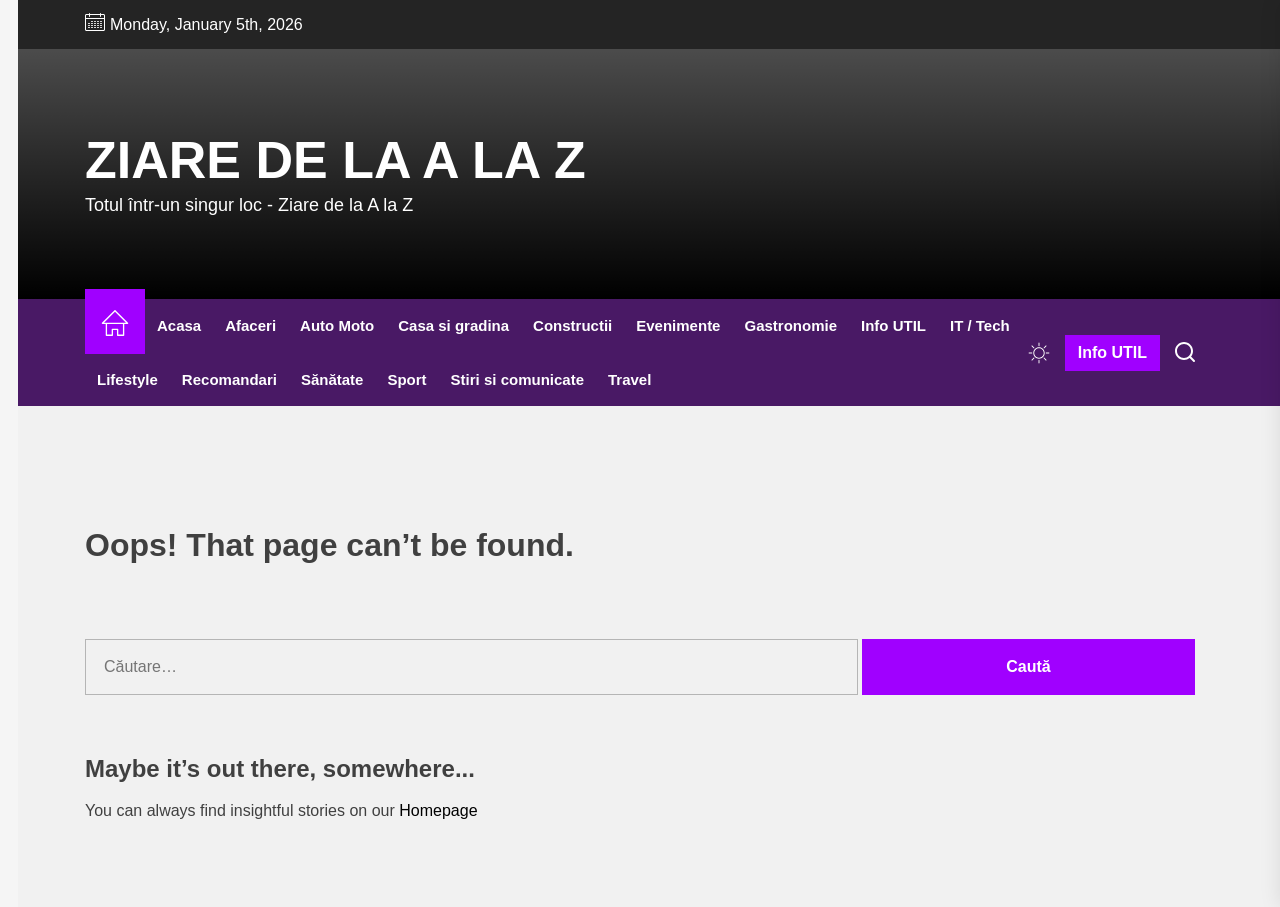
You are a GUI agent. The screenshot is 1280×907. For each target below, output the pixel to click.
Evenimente (678, 325)
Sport (406, 379)
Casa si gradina (453, 325)
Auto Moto (337, 325)
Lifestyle (127, 379)
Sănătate (332, 379)
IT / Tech (980, 325)
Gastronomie (790, 325)
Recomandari (229, 379)
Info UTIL (893, 325)
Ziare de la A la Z (335, 160)
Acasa (179, 325)
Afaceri (250, 325)
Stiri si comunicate (517, 379)
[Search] (1185, 353)
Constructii (572, 325)
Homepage (438, 810)
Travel (629, 379)
